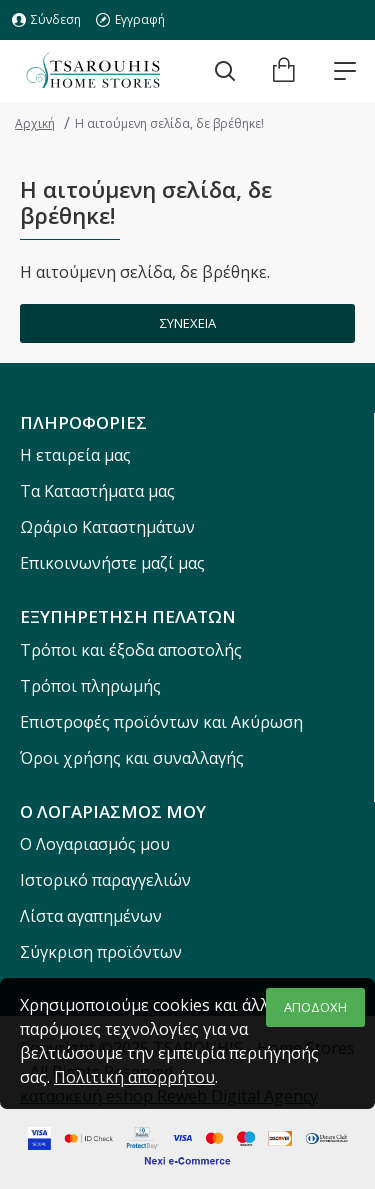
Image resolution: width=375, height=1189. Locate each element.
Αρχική (35, 123)
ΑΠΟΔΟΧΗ (315, 1007)
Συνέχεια (188, 323)
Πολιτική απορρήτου (134, 1077)
